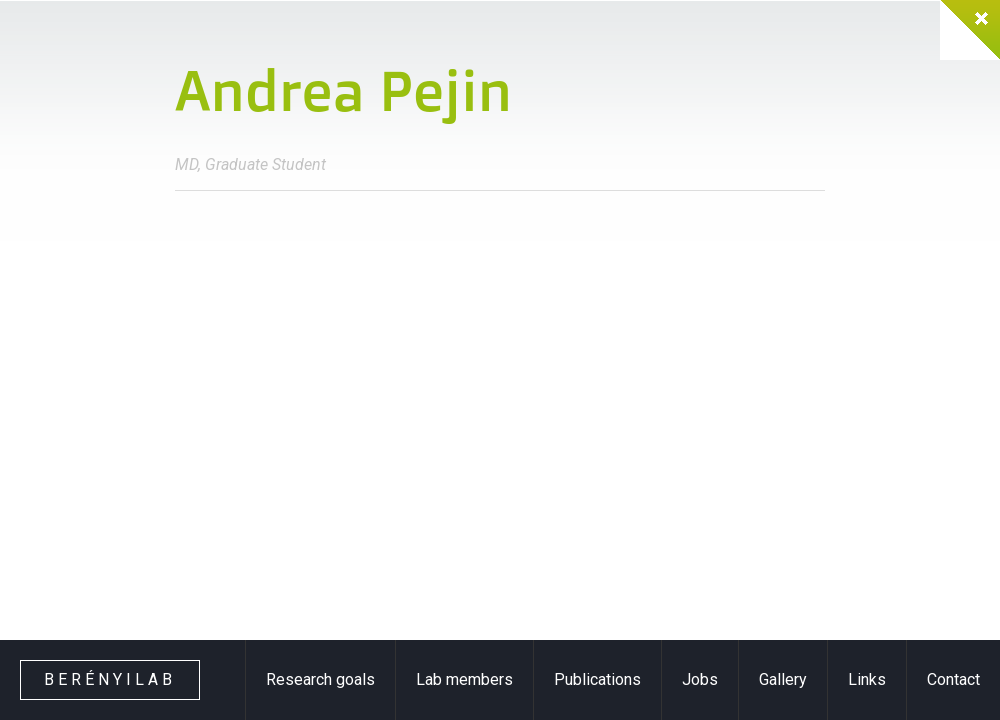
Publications (597, 679)
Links (867, 679)
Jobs (700, 679)
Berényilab (110, 679)
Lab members (464, 679)
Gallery (783, 679)
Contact (953, 679)
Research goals (320, 679)
